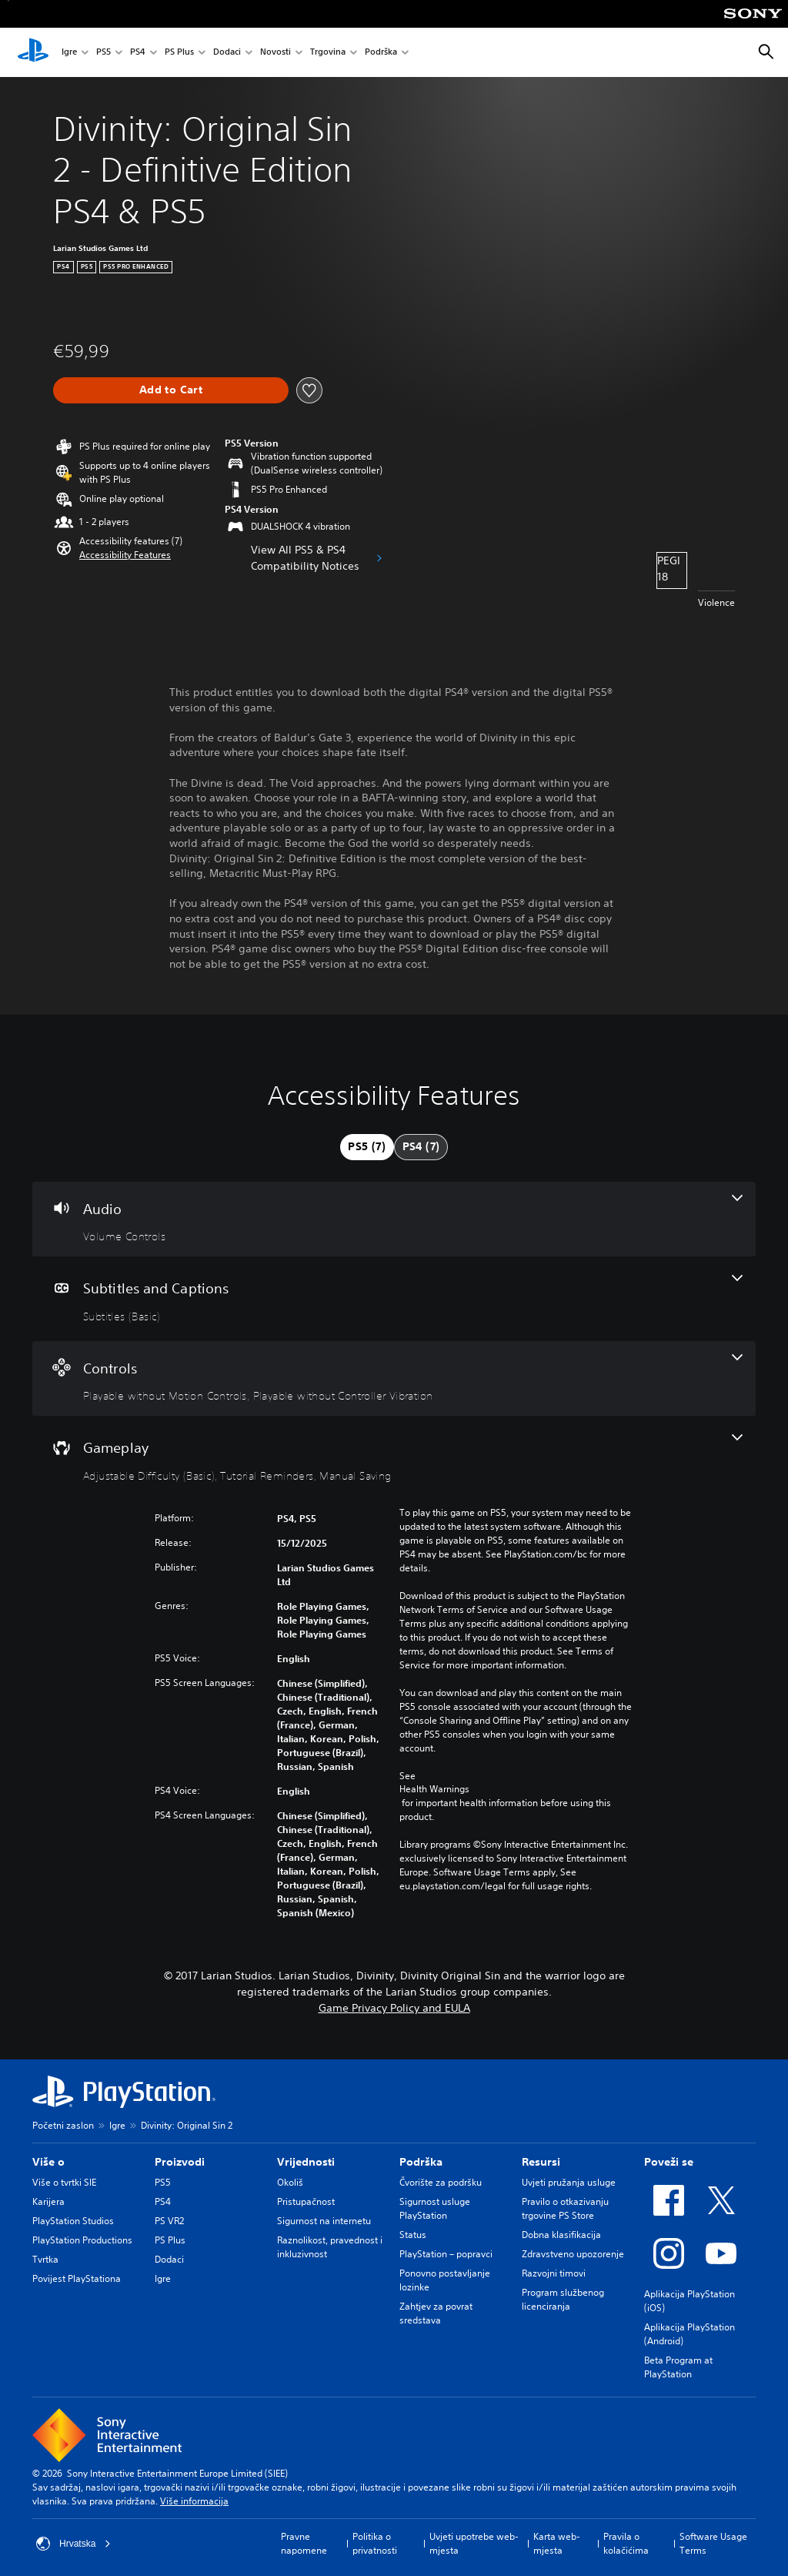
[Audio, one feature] (394, 1219)
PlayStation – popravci (445, 2253)
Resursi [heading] (541, 2162)
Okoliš (290, 2182)
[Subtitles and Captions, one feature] (394, 1299)
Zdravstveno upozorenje (573, 2253)
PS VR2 (169, 2220)
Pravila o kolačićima (626, 2543)
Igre (69, 53)
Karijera (48, 2201)
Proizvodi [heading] (180, 2162)
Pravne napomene (304, 2543)
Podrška (381, 53)
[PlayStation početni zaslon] (33, 52)
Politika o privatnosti (374, 2543)
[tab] (367, 1147)
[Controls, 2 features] (394, 1379)
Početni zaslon (63, 2125)
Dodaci (227, 53)
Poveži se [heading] (668, 2162)
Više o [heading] (48, 2162)
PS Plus (179, 53)
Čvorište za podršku (440, 2182)
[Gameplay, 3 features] (394, 1458)
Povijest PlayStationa (76, 2278)
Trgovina (328, 53)
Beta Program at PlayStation (678, 2367)
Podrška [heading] (420, 2162)
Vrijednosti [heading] (306, 2162)
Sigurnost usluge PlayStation (434, 2208)
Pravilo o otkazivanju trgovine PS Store (565, 2208)
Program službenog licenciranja (563, 2299)
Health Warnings (434, 1789)
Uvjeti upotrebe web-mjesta (474, 2543)
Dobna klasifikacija (561, 2234)
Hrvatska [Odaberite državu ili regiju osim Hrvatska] (73, 2543)
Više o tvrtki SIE (64, 2182)
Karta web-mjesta (556, 2543)
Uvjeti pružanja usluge (569, 2182)
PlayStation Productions (82, 2239)
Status (412, 2234)
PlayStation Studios (73, 2220)
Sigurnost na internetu (324, 2220)
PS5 (103, 53)
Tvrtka (45, 2259)
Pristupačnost (306, 2201)
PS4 (137, 53)
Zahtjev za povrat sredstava (435, 2313)
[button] (125, 555)
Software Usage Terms (713, 2543)
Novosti (275, 53)
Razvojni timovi (554, 2273)
